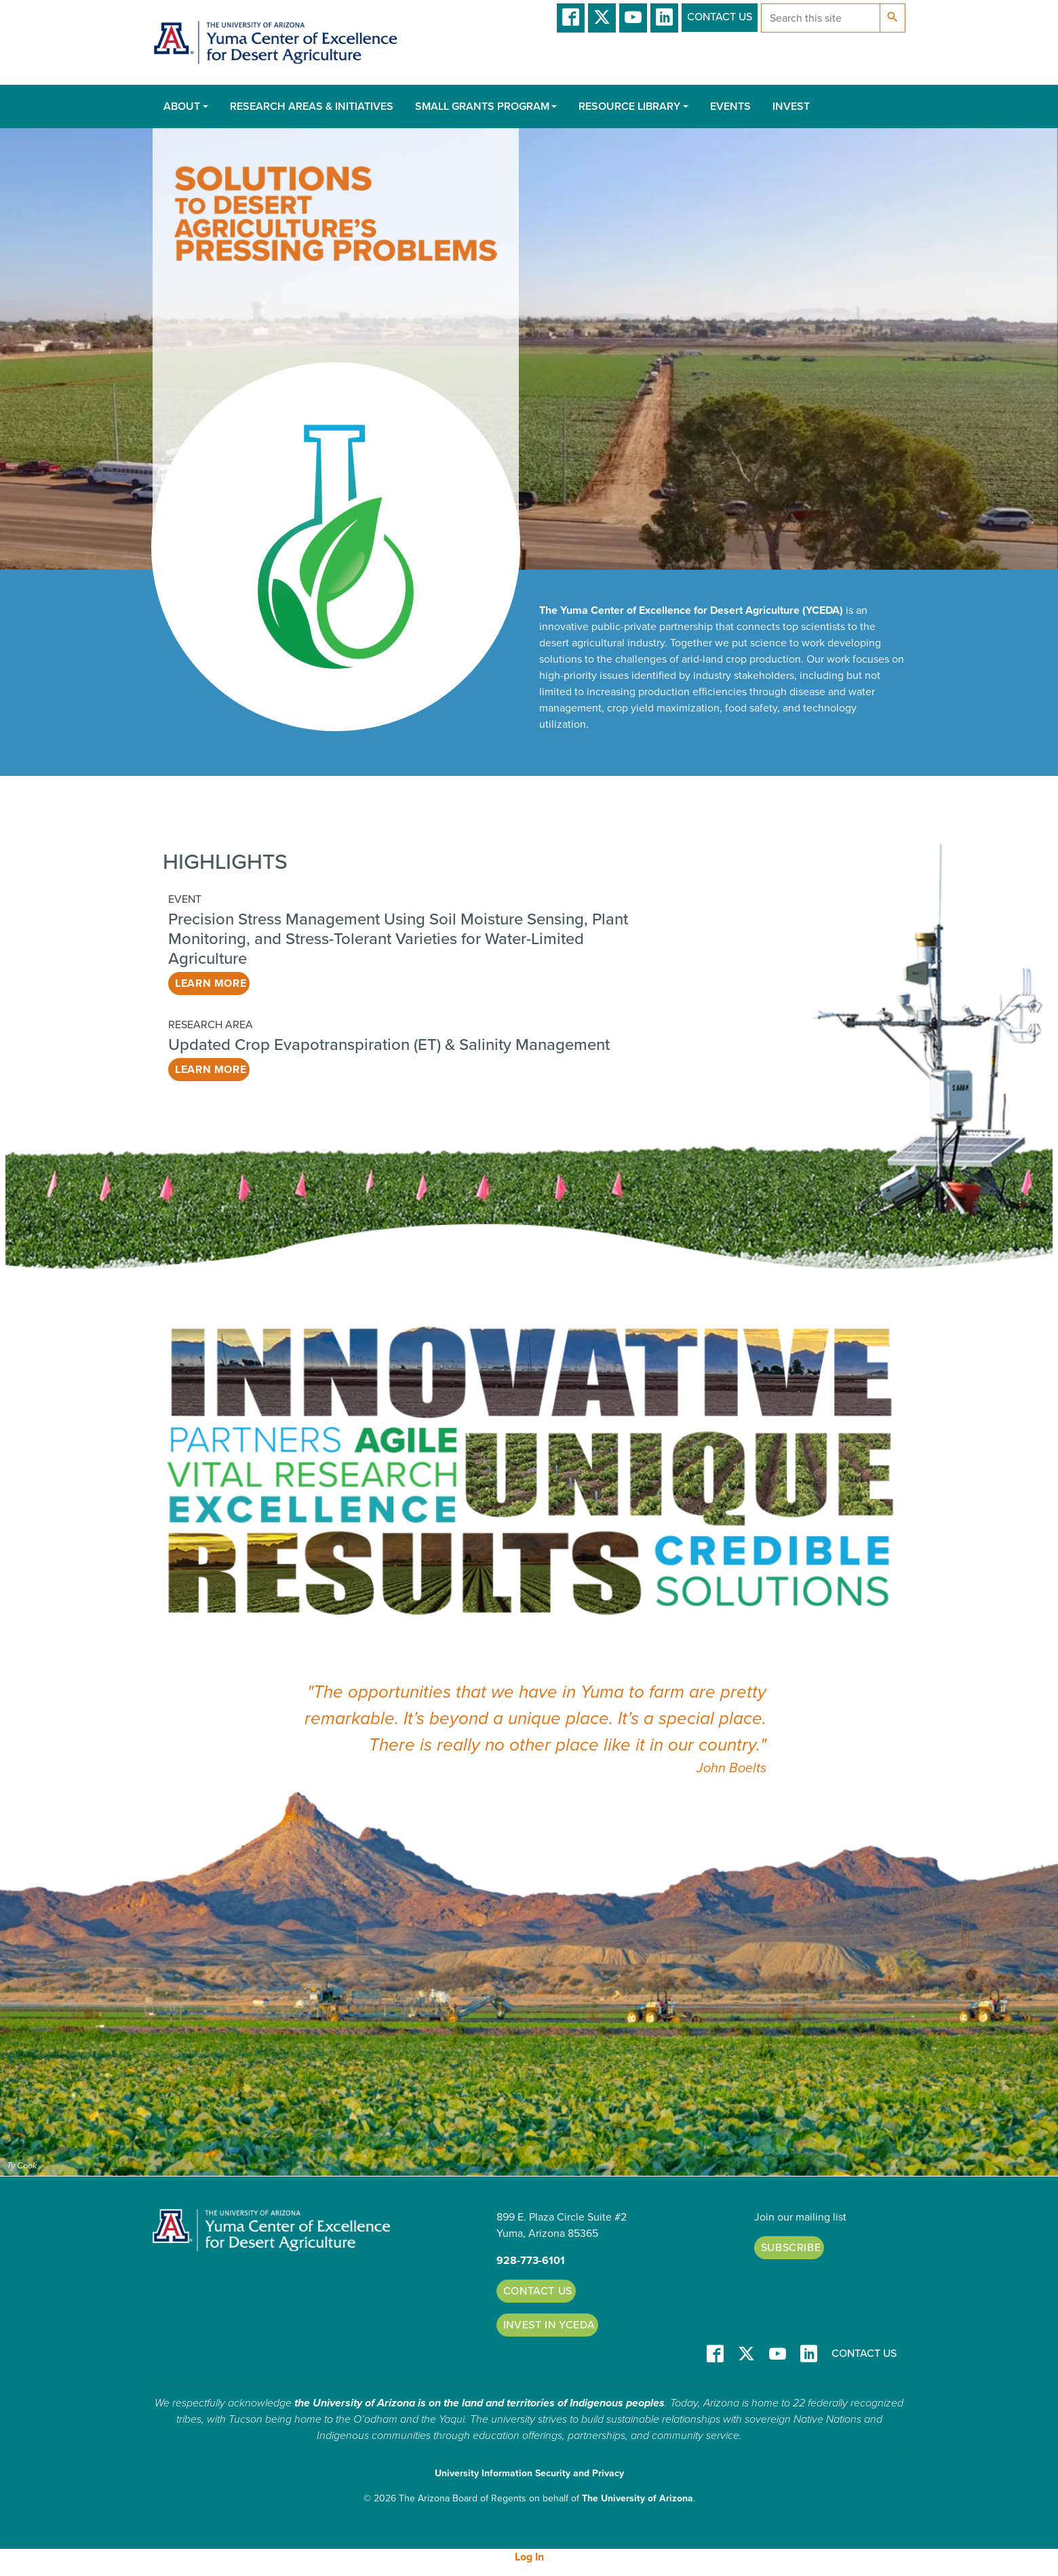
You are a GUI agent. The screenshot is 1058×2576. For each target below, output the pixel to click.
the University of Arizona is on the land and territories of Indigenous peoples (479, 2403)
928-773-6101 (530, 2260)
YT (633, 18)
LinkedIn (664, 18)
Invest (791, 106)
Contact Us (719, 17)
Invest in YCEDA (549, 2325)
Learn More (210, 983)
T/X (602, 18)
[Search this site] (820, 18)
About (181, 106)
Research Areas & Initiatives (311, 106)
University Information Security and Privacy (529, 2473)
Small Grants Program (482, 106)
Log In (529, 2557)
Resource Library (629, 106)
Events (730, 106)
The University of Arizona (637, 2498)
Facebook (571, 18)
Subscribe (791, 2248)
